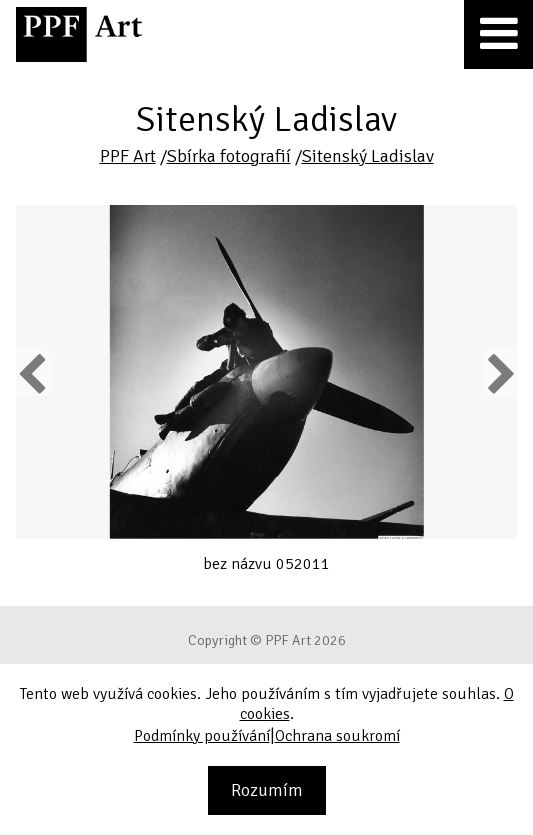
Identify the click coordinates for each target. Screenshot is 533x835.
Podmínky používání (202, 736)
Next (499, 373)
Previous (33, 373)
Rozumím (267, 790)
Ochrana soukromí (337, 736)
